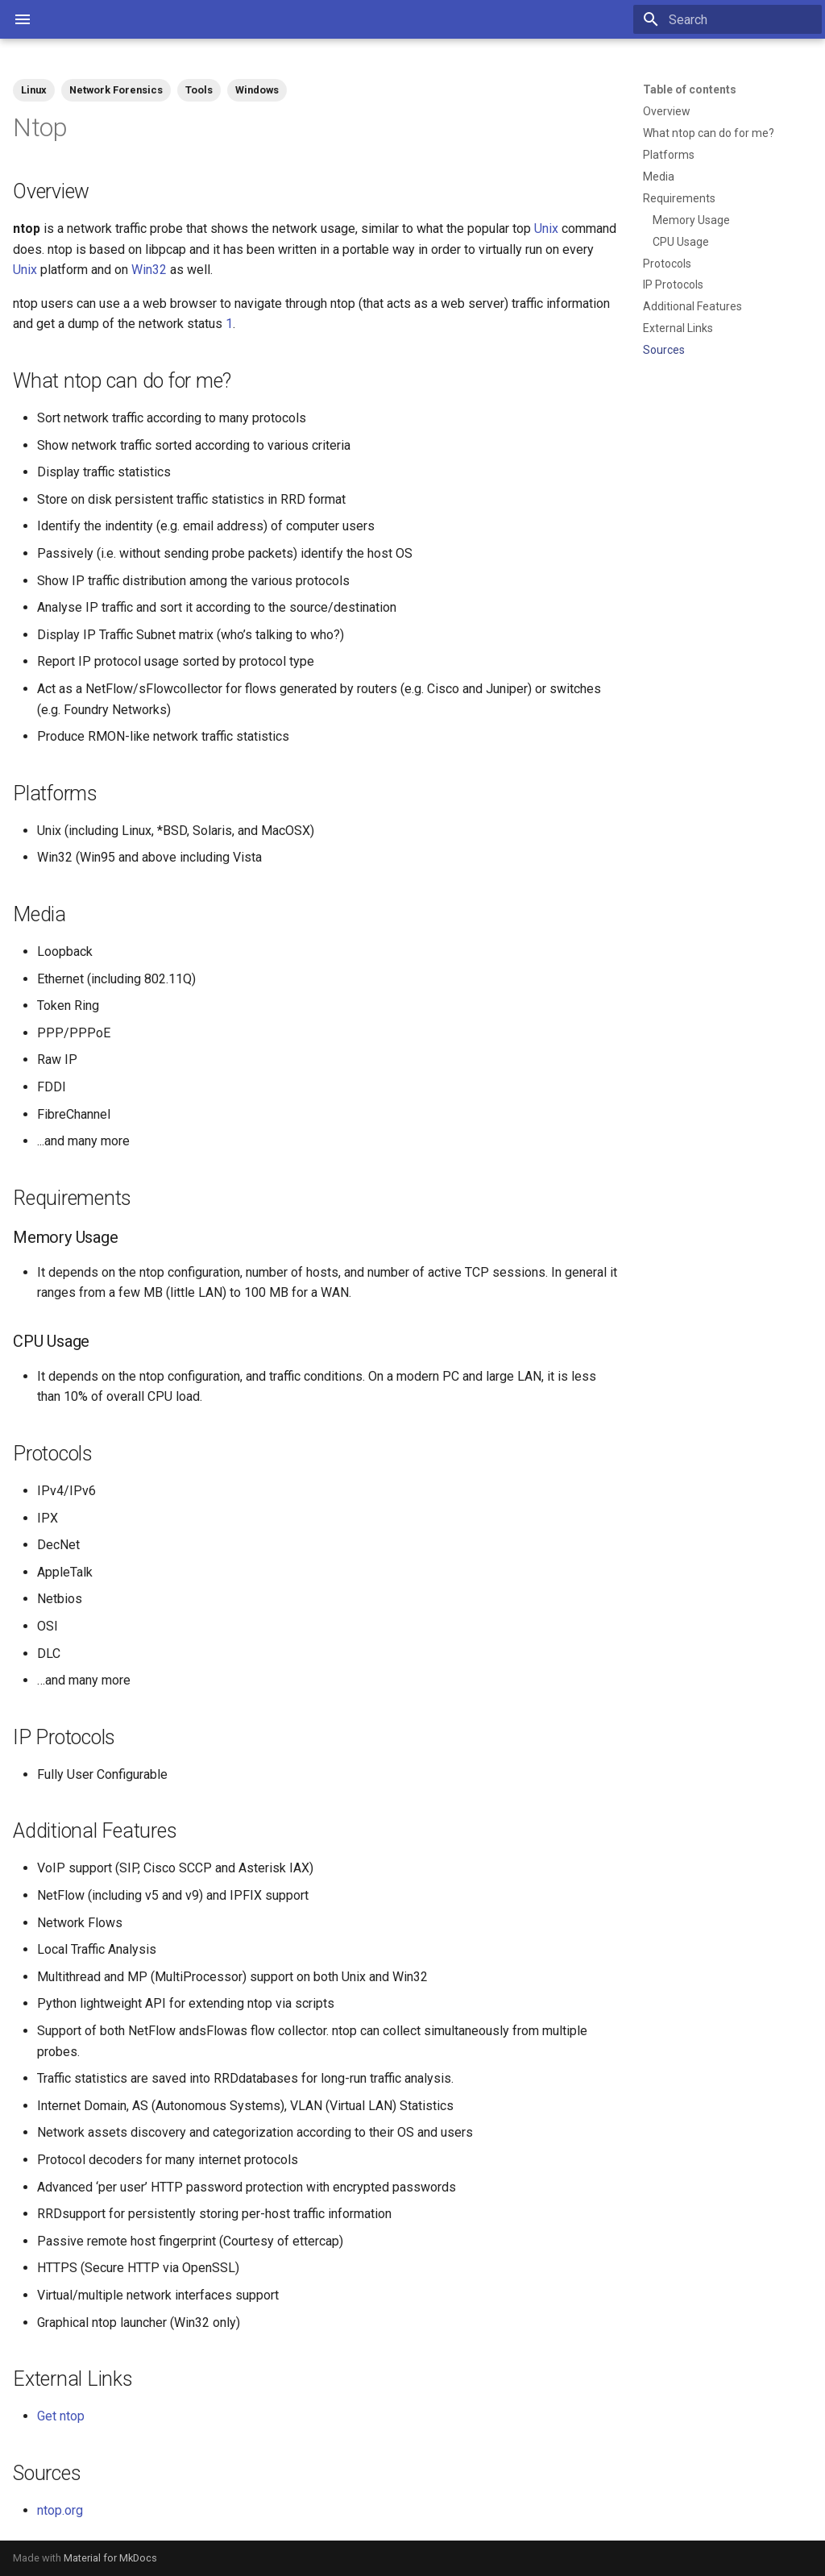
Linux (34, 90)
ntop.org (60, 2510)
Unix (546, 228)
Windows (257, 90)
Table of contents (689, 89)
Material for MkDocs (110, 2558)
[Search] (727, 19)
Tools (199, 90)
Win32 (149, 269)
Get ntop (61, 2416)
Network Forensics (116, 90)
